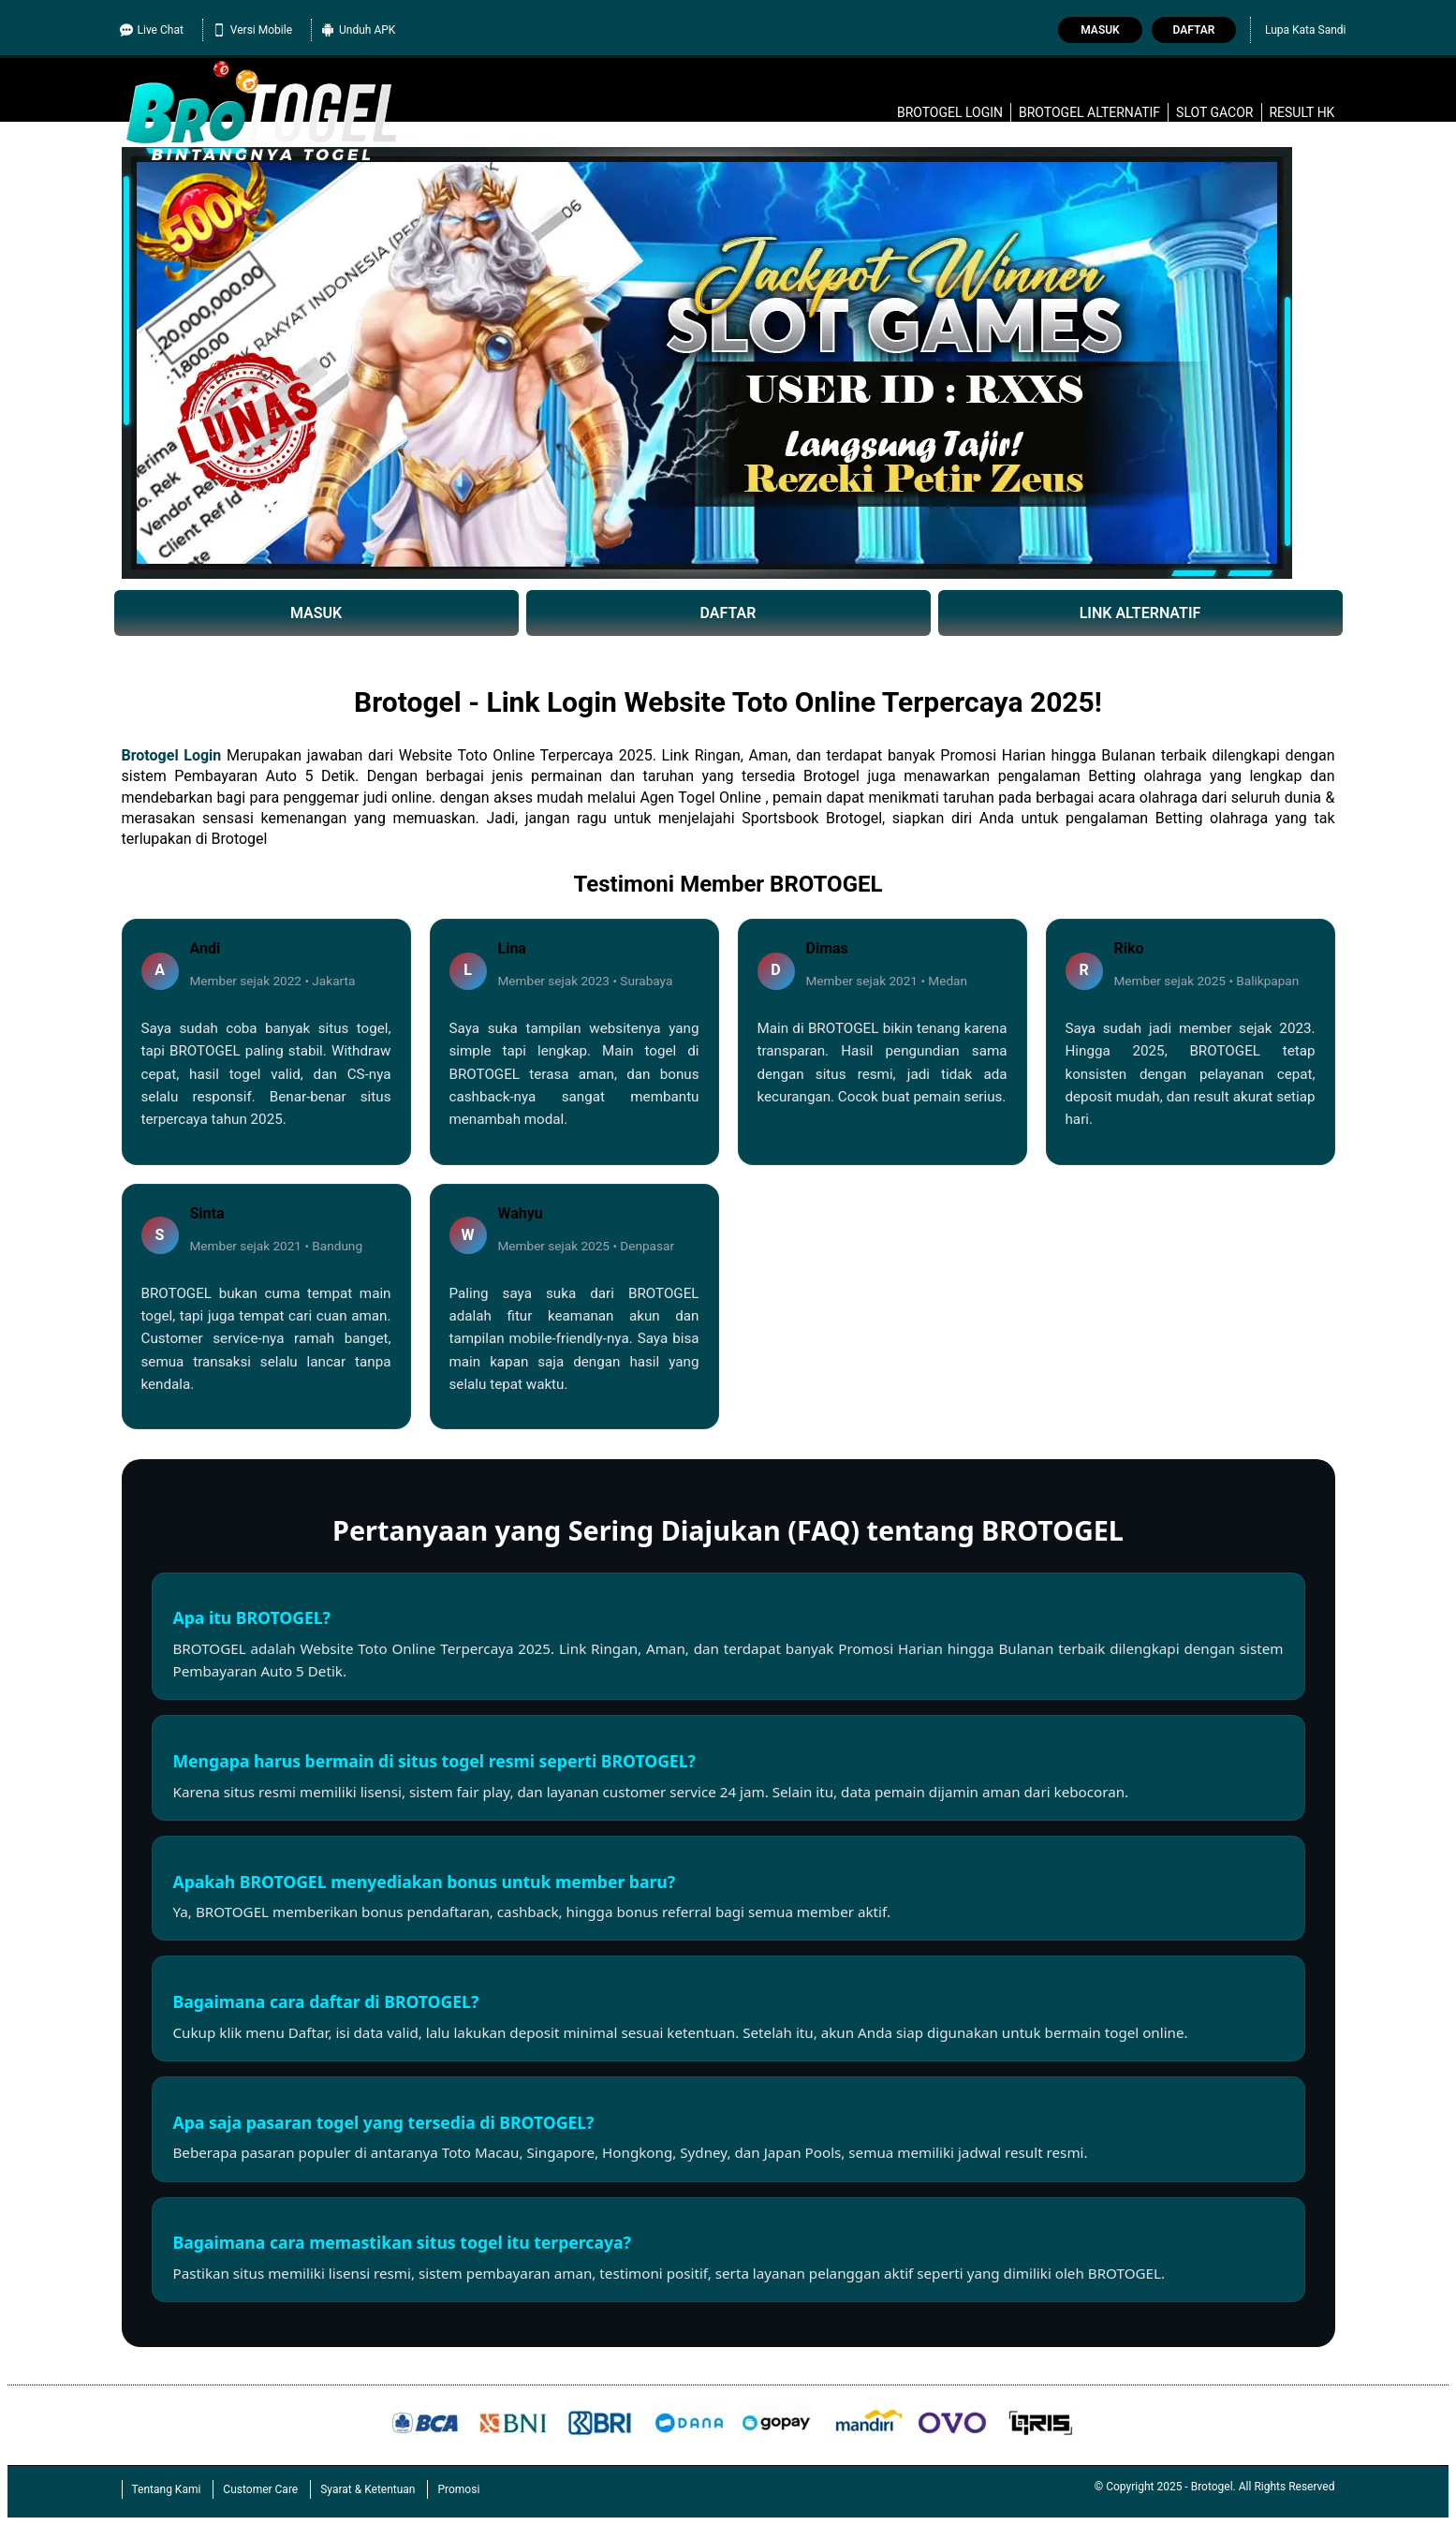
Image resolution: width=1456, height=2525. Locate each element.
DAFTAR (728, 613)
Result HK (1301, 112)
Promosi (458, 2489)
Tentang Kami (166, 2489)
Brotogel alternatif (1089, 112)
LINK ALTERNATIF (1140, 613)
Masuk (1100, 30)
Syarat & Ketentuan (367, 2489)
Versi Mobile (252, 30)
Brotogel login (950, 112)
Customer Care (260, 2489)
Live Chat (152, 30)
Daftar (1194, 30)
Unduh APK (358, 30)
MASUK (316, 613)
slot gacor (1214, 112)
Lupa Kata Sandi (1305, 30)
